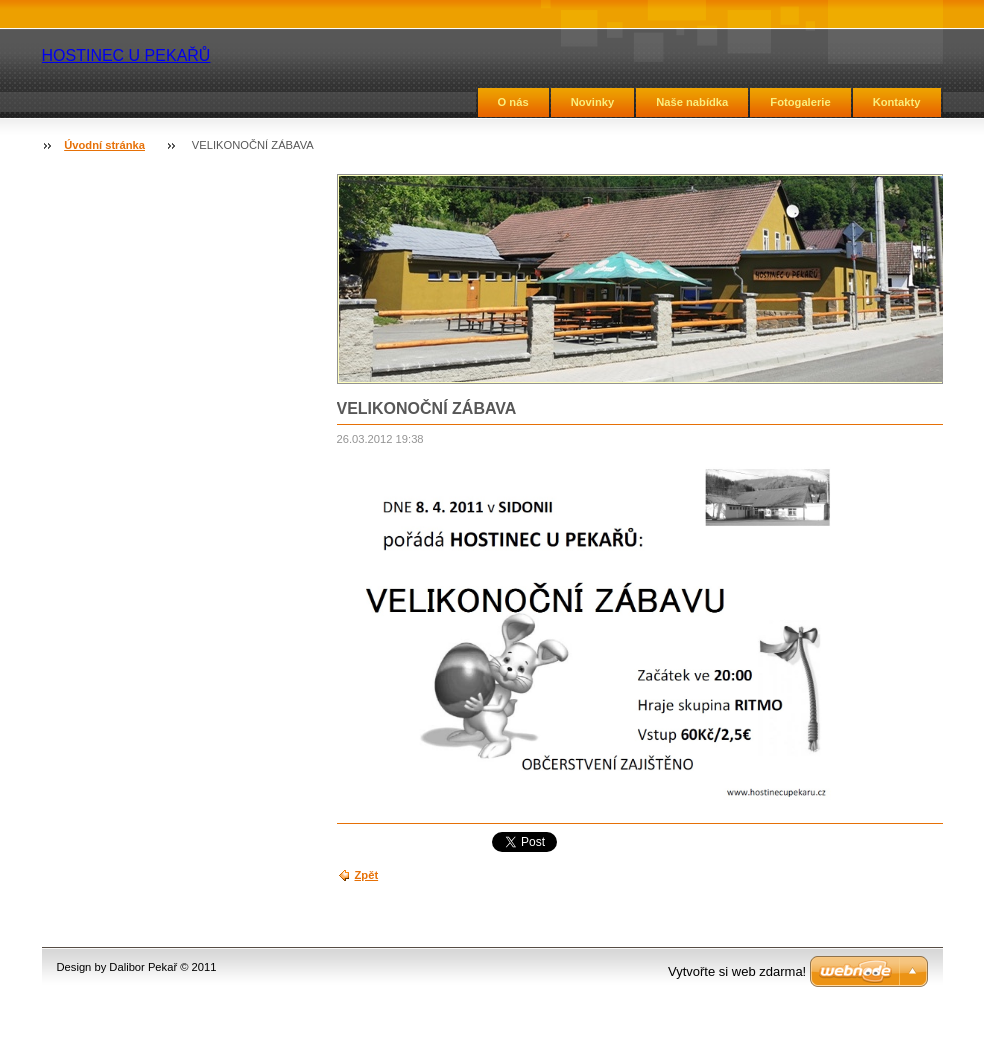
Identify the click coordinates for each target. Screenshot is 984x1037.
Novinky (593, 102)
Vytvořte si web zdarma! (737, 971)
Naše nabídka (692, 102)
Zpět (367, 875)
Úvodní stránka (104, 145)
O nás (513, 102)
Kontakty (897, 102)
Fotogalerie (800, 102)
